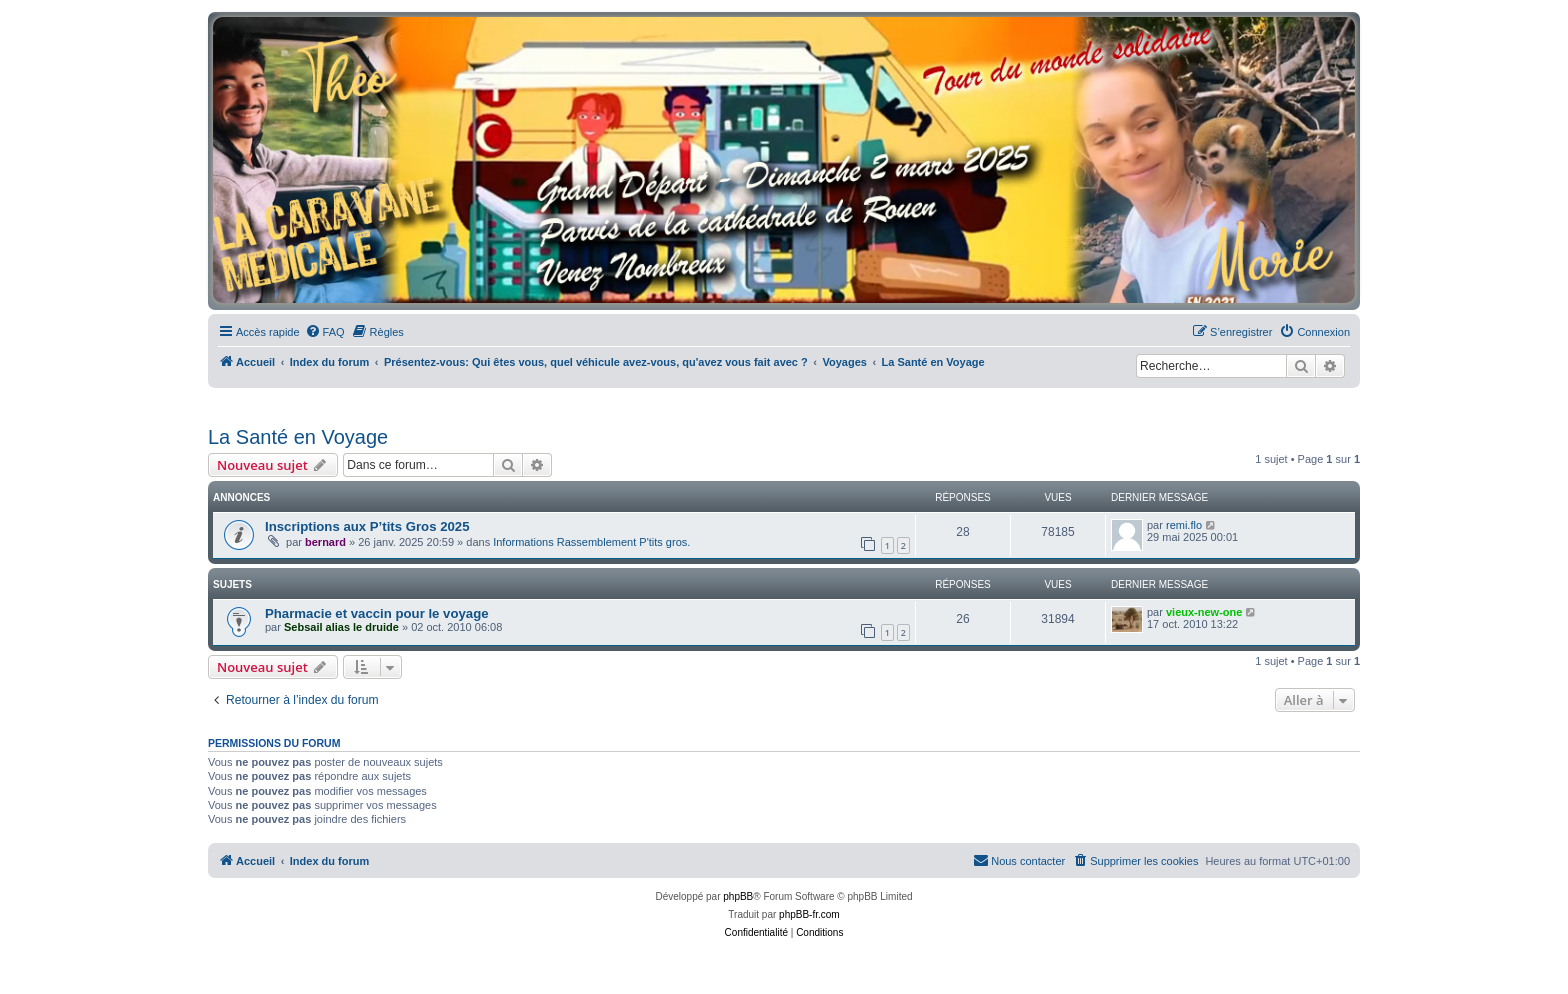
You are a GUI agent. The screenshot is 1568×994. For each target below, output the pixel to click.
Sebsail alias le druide (341, 627)
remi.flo (1184, 525)
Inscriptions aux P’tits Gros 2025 (367, 526)
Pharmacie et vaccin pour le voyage (377, 613)
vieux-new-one (1204, 612)
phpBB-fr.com (809, 914)
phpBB (738, 896)
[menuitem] (325, 332)
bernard (325, 542)
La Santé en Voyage (298, 437)
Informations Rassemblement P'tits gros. (591, 542)
